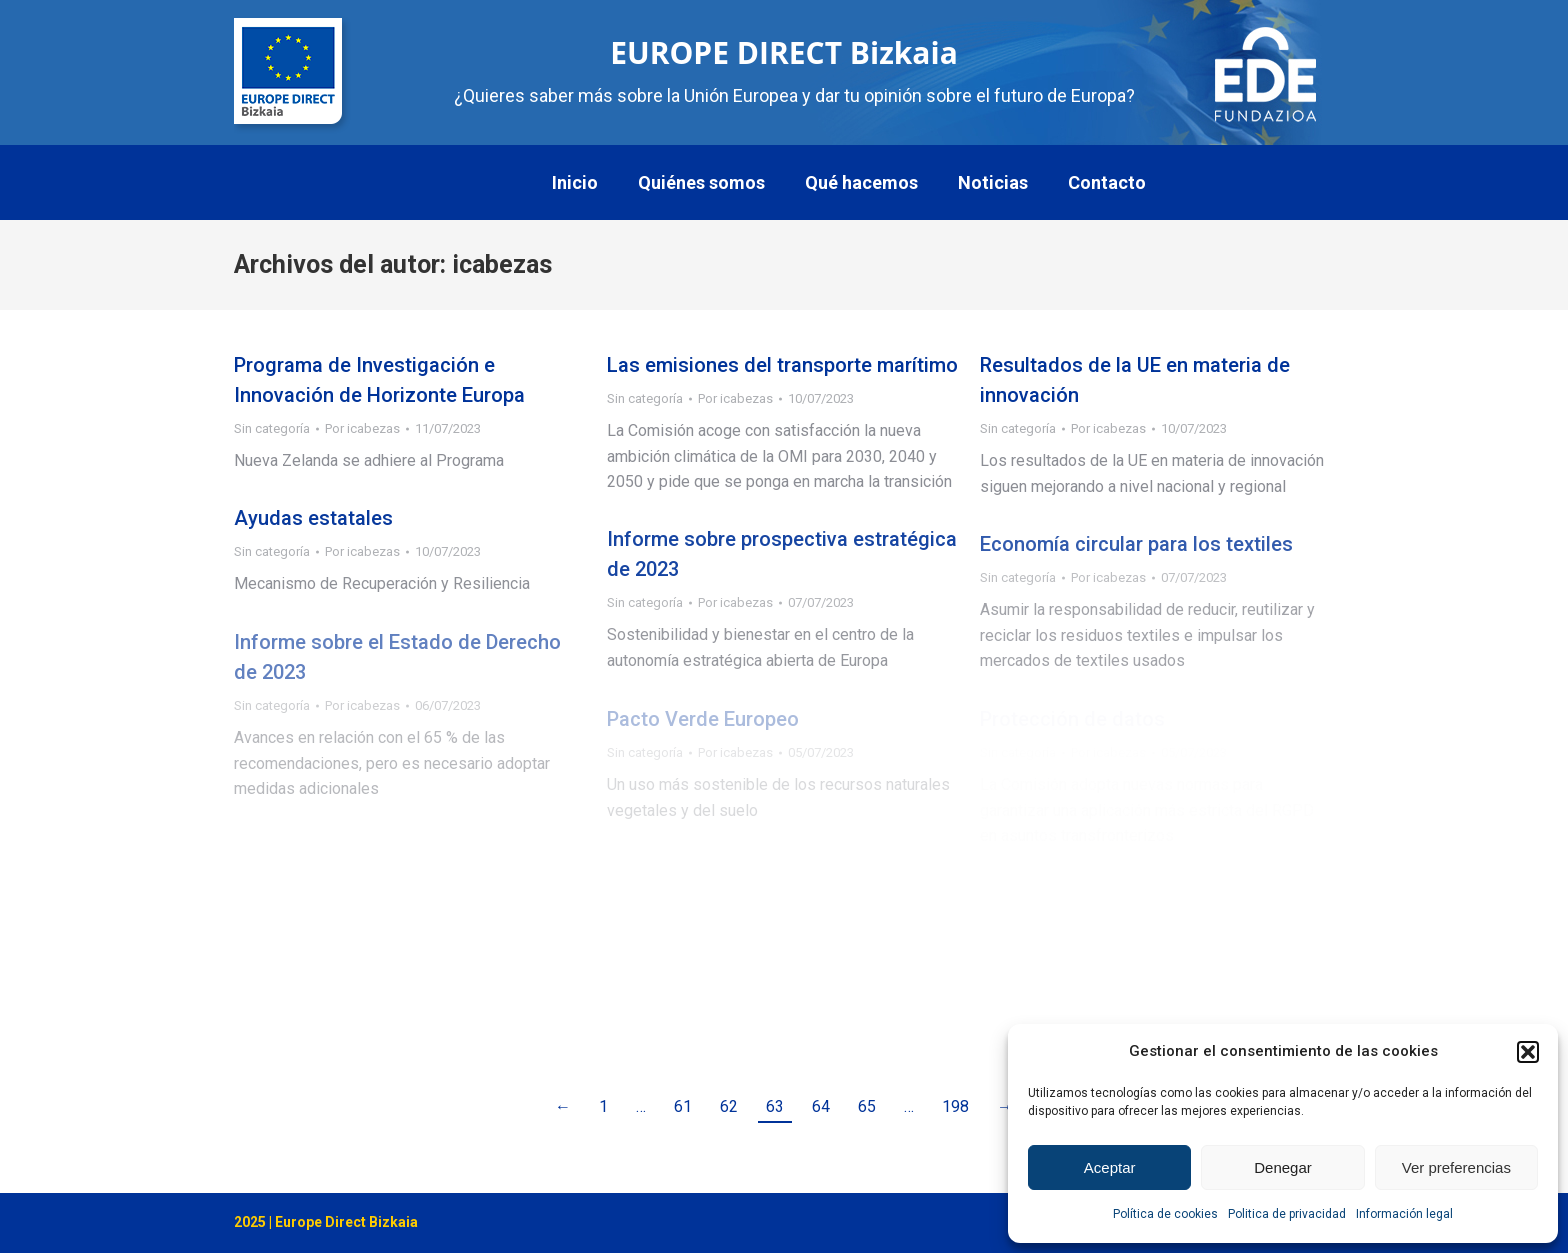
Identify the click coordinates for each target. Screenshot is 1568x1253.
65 (867, 1106)
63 (775, 1106)
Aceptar (1110, 1167)
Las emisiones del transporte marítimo (782, 365)
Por (362, 428)
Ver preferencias (1456, 1167)
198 (955, 1106)
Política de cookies (1165, 1214)
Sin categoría (272, 428)
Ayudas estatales (313, 518)
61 (683, 1106)
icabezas (502, 264)
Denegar (1283, 1167)
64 (821, 1106)
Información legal (1404, 1214)
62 (729, 1106)
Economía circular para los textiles (1136, 544)
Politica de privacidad (1287, 1214)
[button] (1528, 1052)
